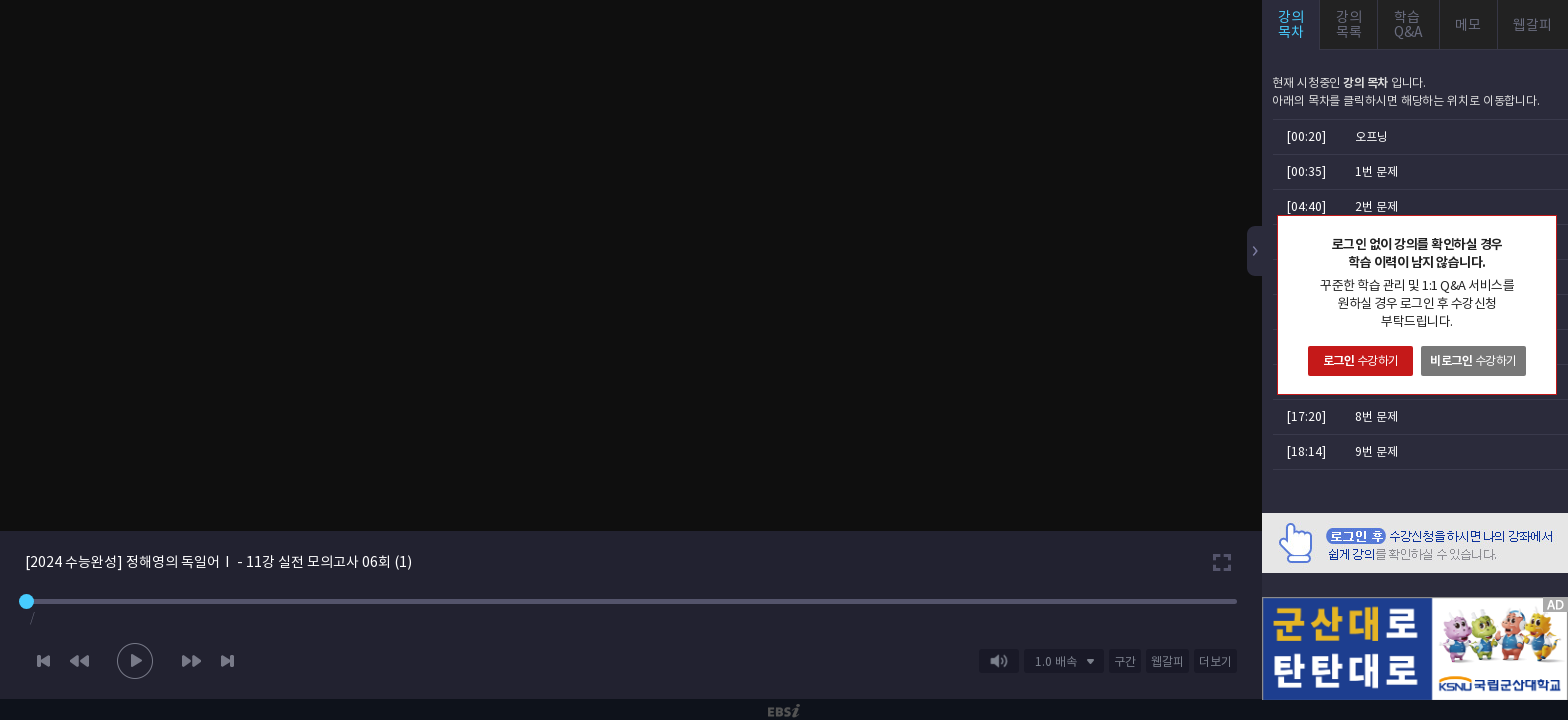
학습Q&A (1408, 24)
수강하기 (1361, 360)
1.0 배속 (1056, 661)
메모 (1468, 25)
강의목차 (1291, 24)
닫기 (1541, 231)
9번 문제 (1376, 451)
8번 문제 (1376, 416)
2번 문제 (1376, 206)
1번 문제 (1376, 171)
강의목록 (1349, 24)
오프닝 (1371, 136)
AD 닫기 (1528, 585)
